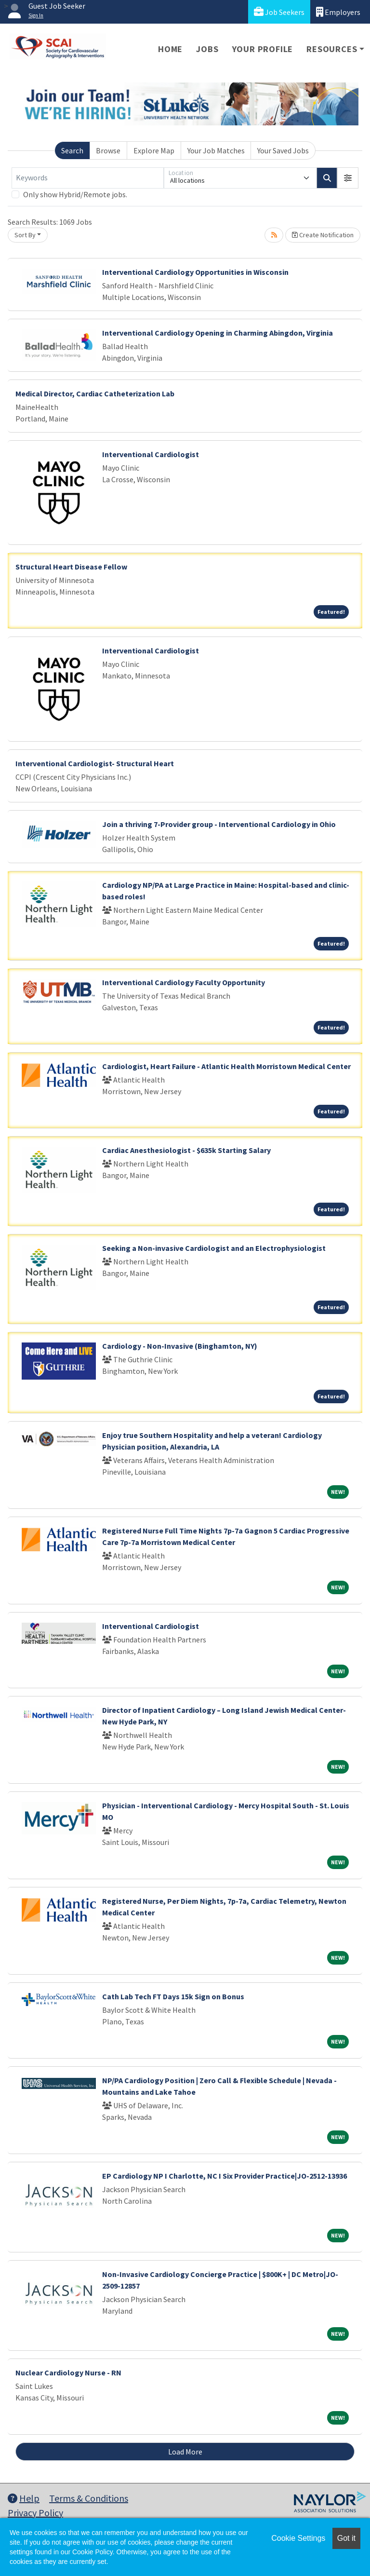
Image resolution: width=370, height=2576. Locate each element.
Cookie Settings (298, 2538)
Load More (185, 2451)
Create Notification (323, 234)
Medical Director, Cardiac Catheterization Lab (94, 393)
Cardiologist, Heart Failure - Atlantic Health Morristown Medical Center (226, 1066)
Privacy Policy (35, 2513)
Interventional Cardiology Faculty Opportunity (183, 982)
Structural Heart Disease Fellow (71, 566)
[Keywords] (88, 178)
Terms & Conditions (88, 2498)
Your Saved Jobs (283, 150)
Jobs (207, 48)
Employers (338, 12)
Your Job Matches (216, 150)
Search (72, 150)
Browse (108, 150)
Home (170, 48)
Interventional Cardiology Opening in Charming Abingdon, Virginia (217, 333)
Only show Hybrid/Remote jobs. (75, 194)
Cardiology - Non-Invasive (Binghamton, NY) (179, 1346)
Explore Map (153, 150)
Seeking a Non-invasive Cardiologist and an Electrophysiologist (214, 1248)
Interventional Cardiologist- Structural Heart (94, 763)
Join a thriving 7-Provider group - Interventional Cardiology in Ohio (219, 824)
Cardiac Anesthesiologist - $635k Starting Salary (186, 1150)
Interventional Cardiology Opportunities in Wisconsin (195, 272)
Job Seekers (279, 12)
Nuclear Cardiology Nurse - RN (68, 2372)
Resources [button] (331, 48)
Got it (346, 2538)
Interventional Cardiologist (150, 454)
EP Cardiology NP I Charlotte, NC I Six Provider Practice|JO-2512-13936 (224, 2176)
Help (24, 2498)
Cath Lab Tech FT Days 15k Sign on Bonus (173, 1996)
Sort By (25, 234)
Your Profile (262, 48)
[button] (347, 178)
